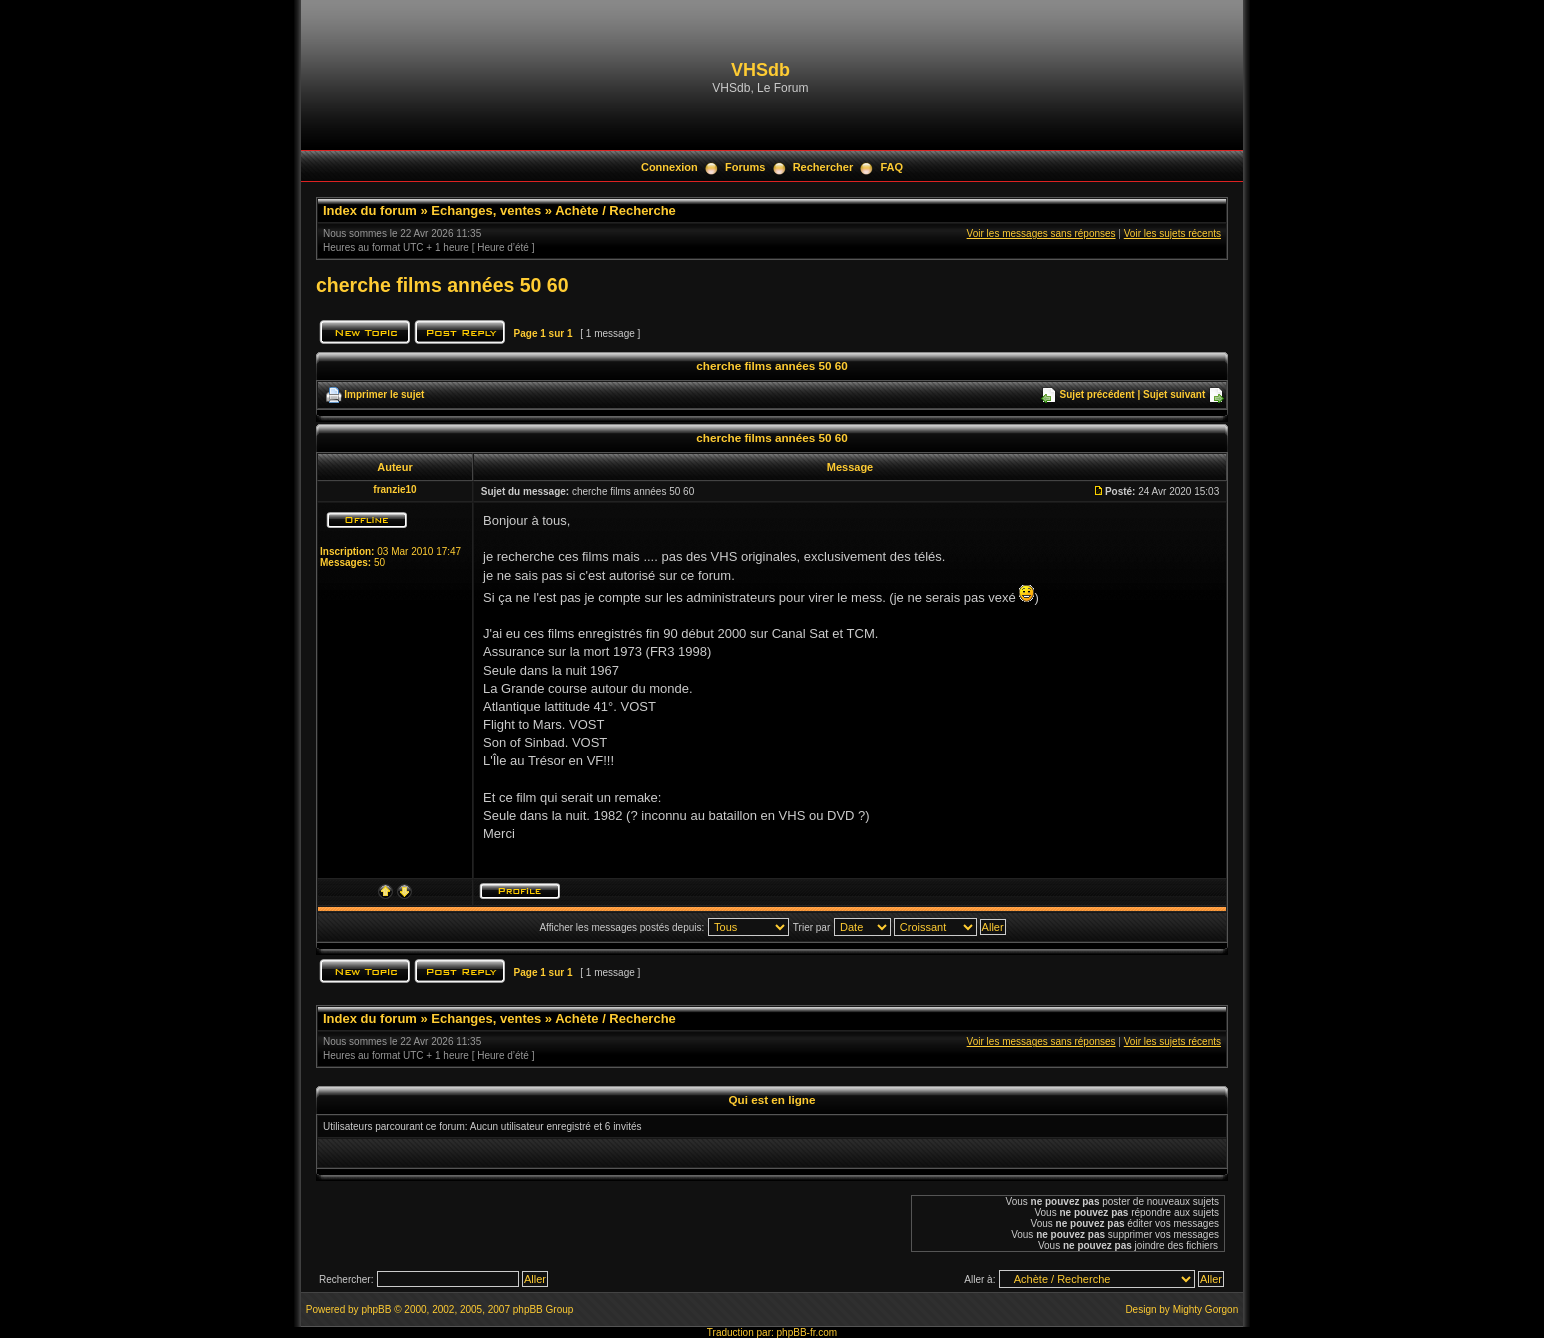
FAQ (891, 167)
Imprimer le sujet (384, 394)
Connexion (669, 167)
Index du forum (370, 210)
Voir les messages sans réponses (1041, 233)
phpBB (376, 1309)
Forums (745, 167)
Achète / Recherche (615, 210)
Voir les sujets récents (1172, 233)
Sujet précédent (1097, 394)
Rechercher (823, 167)
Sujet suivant (1174, 394)
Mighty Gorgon (1206, 1309)
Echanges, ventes (486, 210)
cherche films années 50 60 (442, 285)
